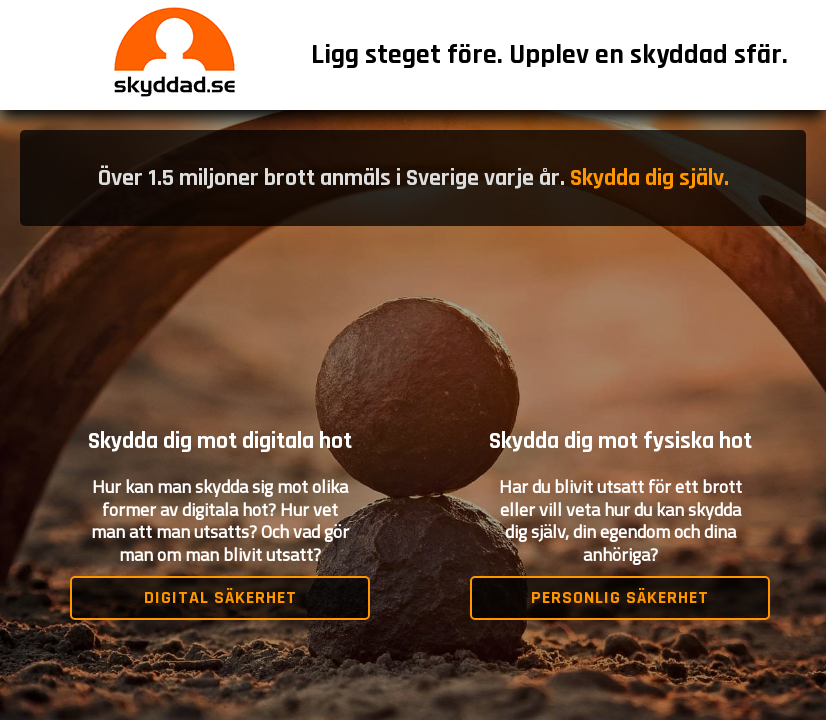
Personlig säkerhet (620, 597)
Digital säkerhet (220, 597)
